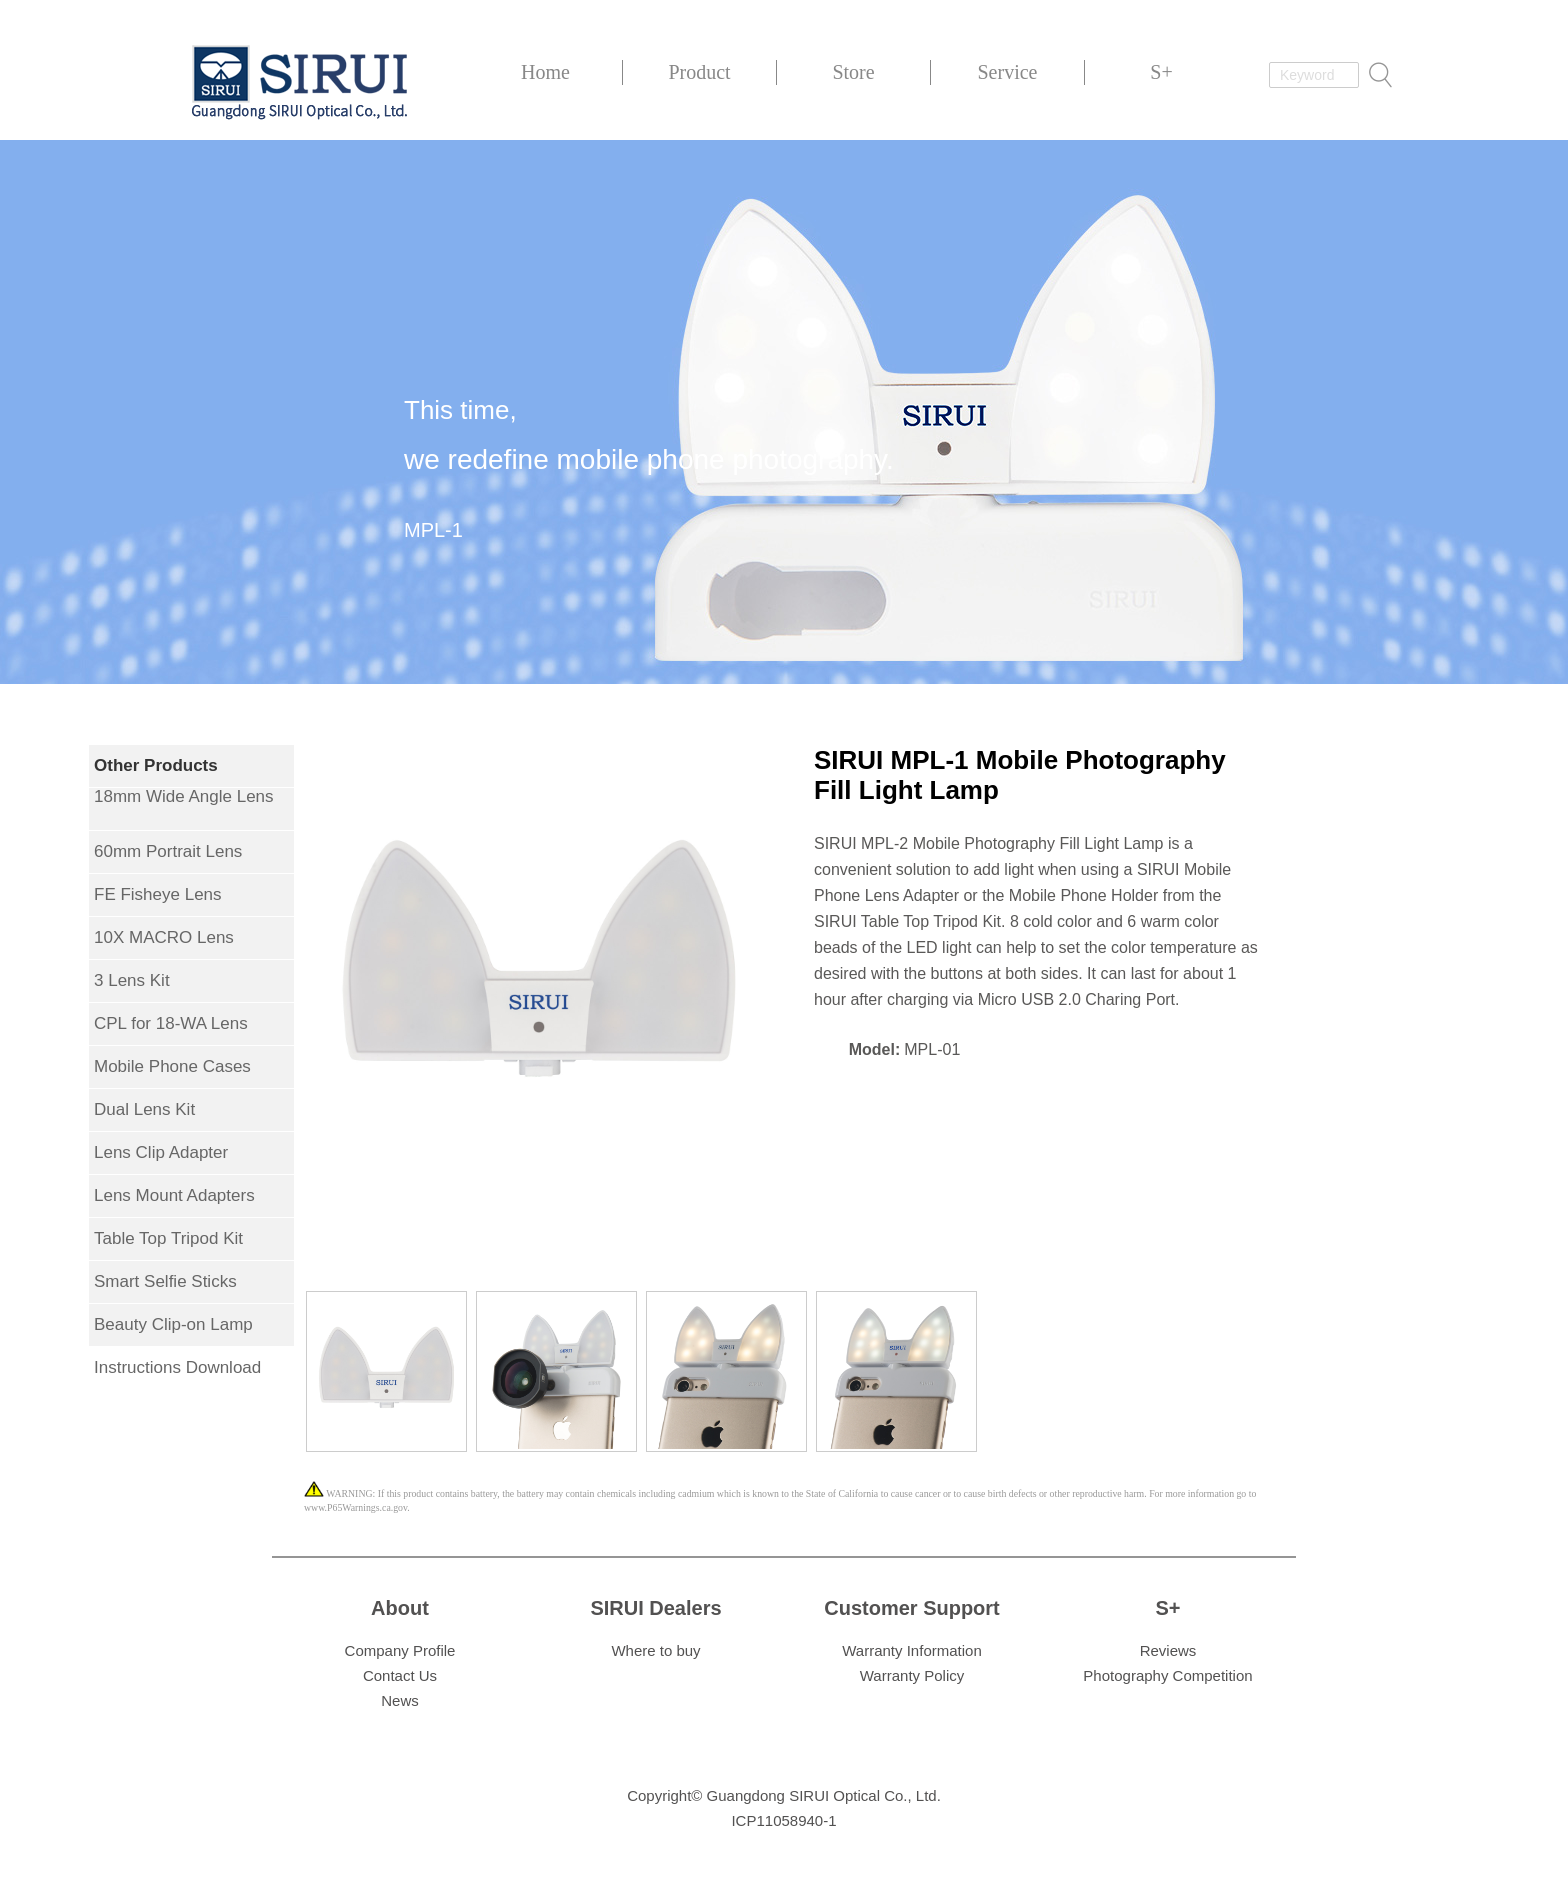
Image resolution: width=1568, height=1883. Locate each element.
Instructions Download (177, 1367)
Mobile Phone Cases (172, 1066)
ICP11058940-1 (783, 1820)
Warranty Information (912, 1650)
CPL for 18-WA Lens (171, 1023)
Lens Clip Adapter (161, 1152)
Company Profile (400, 1650)
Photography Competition (1167, 1675)
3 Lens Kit (132, 980)
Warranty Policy (912, 1675)
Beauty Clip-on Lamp (173, 1324)
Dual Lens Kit (144, 1109)
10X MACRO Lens (164, 937)
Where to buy (655, 1650)
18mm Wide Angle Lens (184, 796)
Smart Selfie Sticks (165, 1281)
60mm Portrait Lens (168, 851)
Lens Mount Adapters (174, 1195)
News (400, 1700)
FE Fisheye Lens (158, 894)
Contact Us (400, 1675)
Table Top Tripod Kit (168, 1238)
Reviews (1168, 1650)
